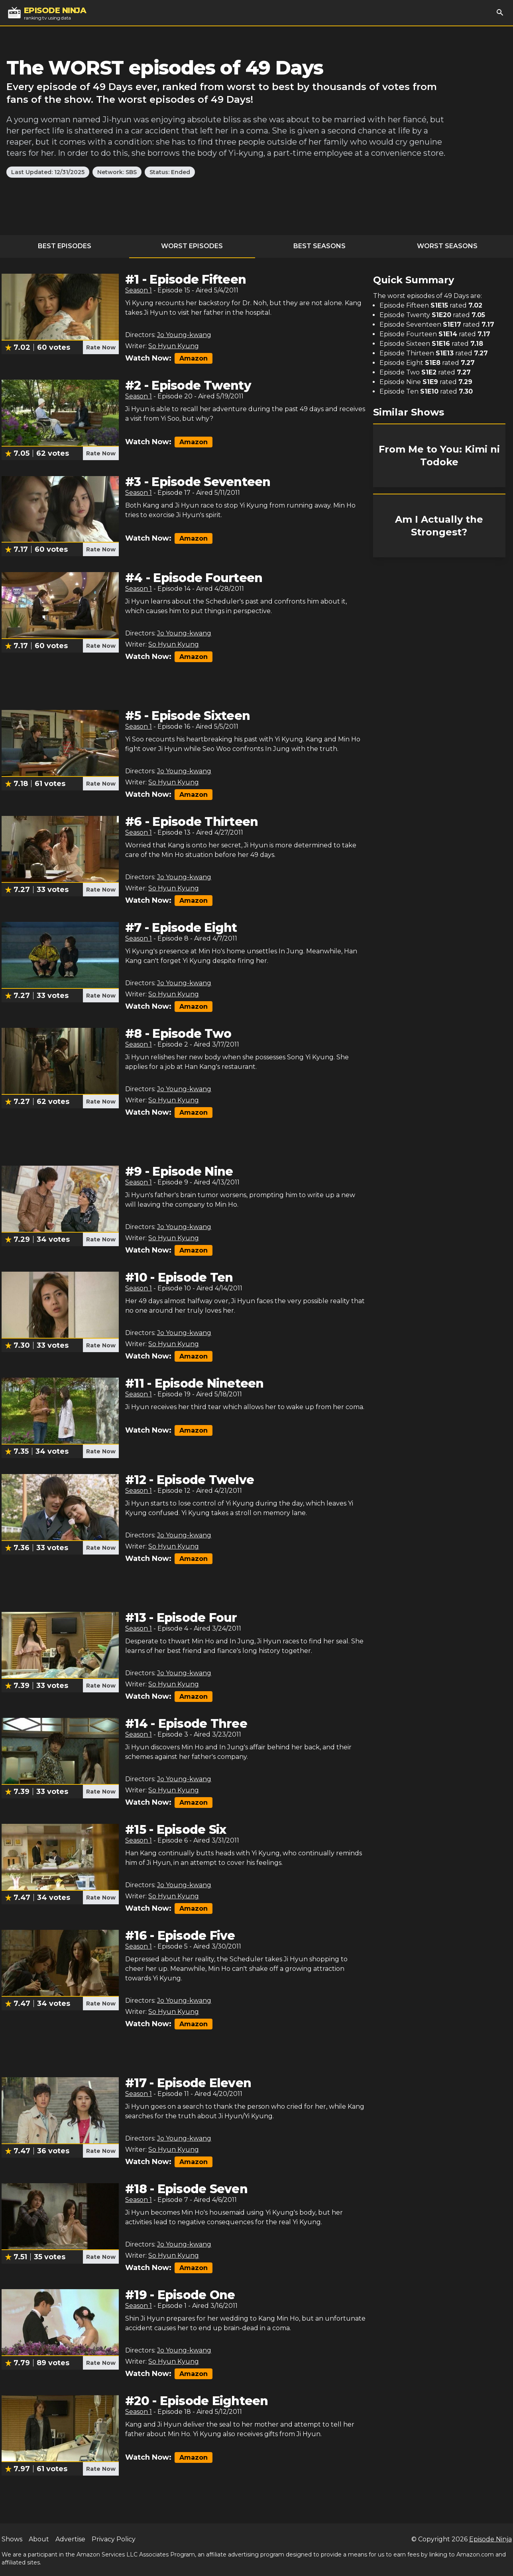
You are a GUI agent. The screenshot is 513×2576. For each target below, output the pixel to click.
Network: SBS (117, 172)
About (39, 2539)
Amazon (193, 358)
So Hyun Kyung (173, 346)
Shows (12, 2539)
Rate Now (101, 347)
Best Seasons (319, 246)
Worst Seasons (447, 246)
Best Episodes (64, 246)
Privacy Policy (114, 2539)
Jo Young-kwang (184, 335)
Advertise (70, 2539)
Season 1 (138, 290)
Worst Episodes (192, 246)
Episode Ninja (490, 2539)
